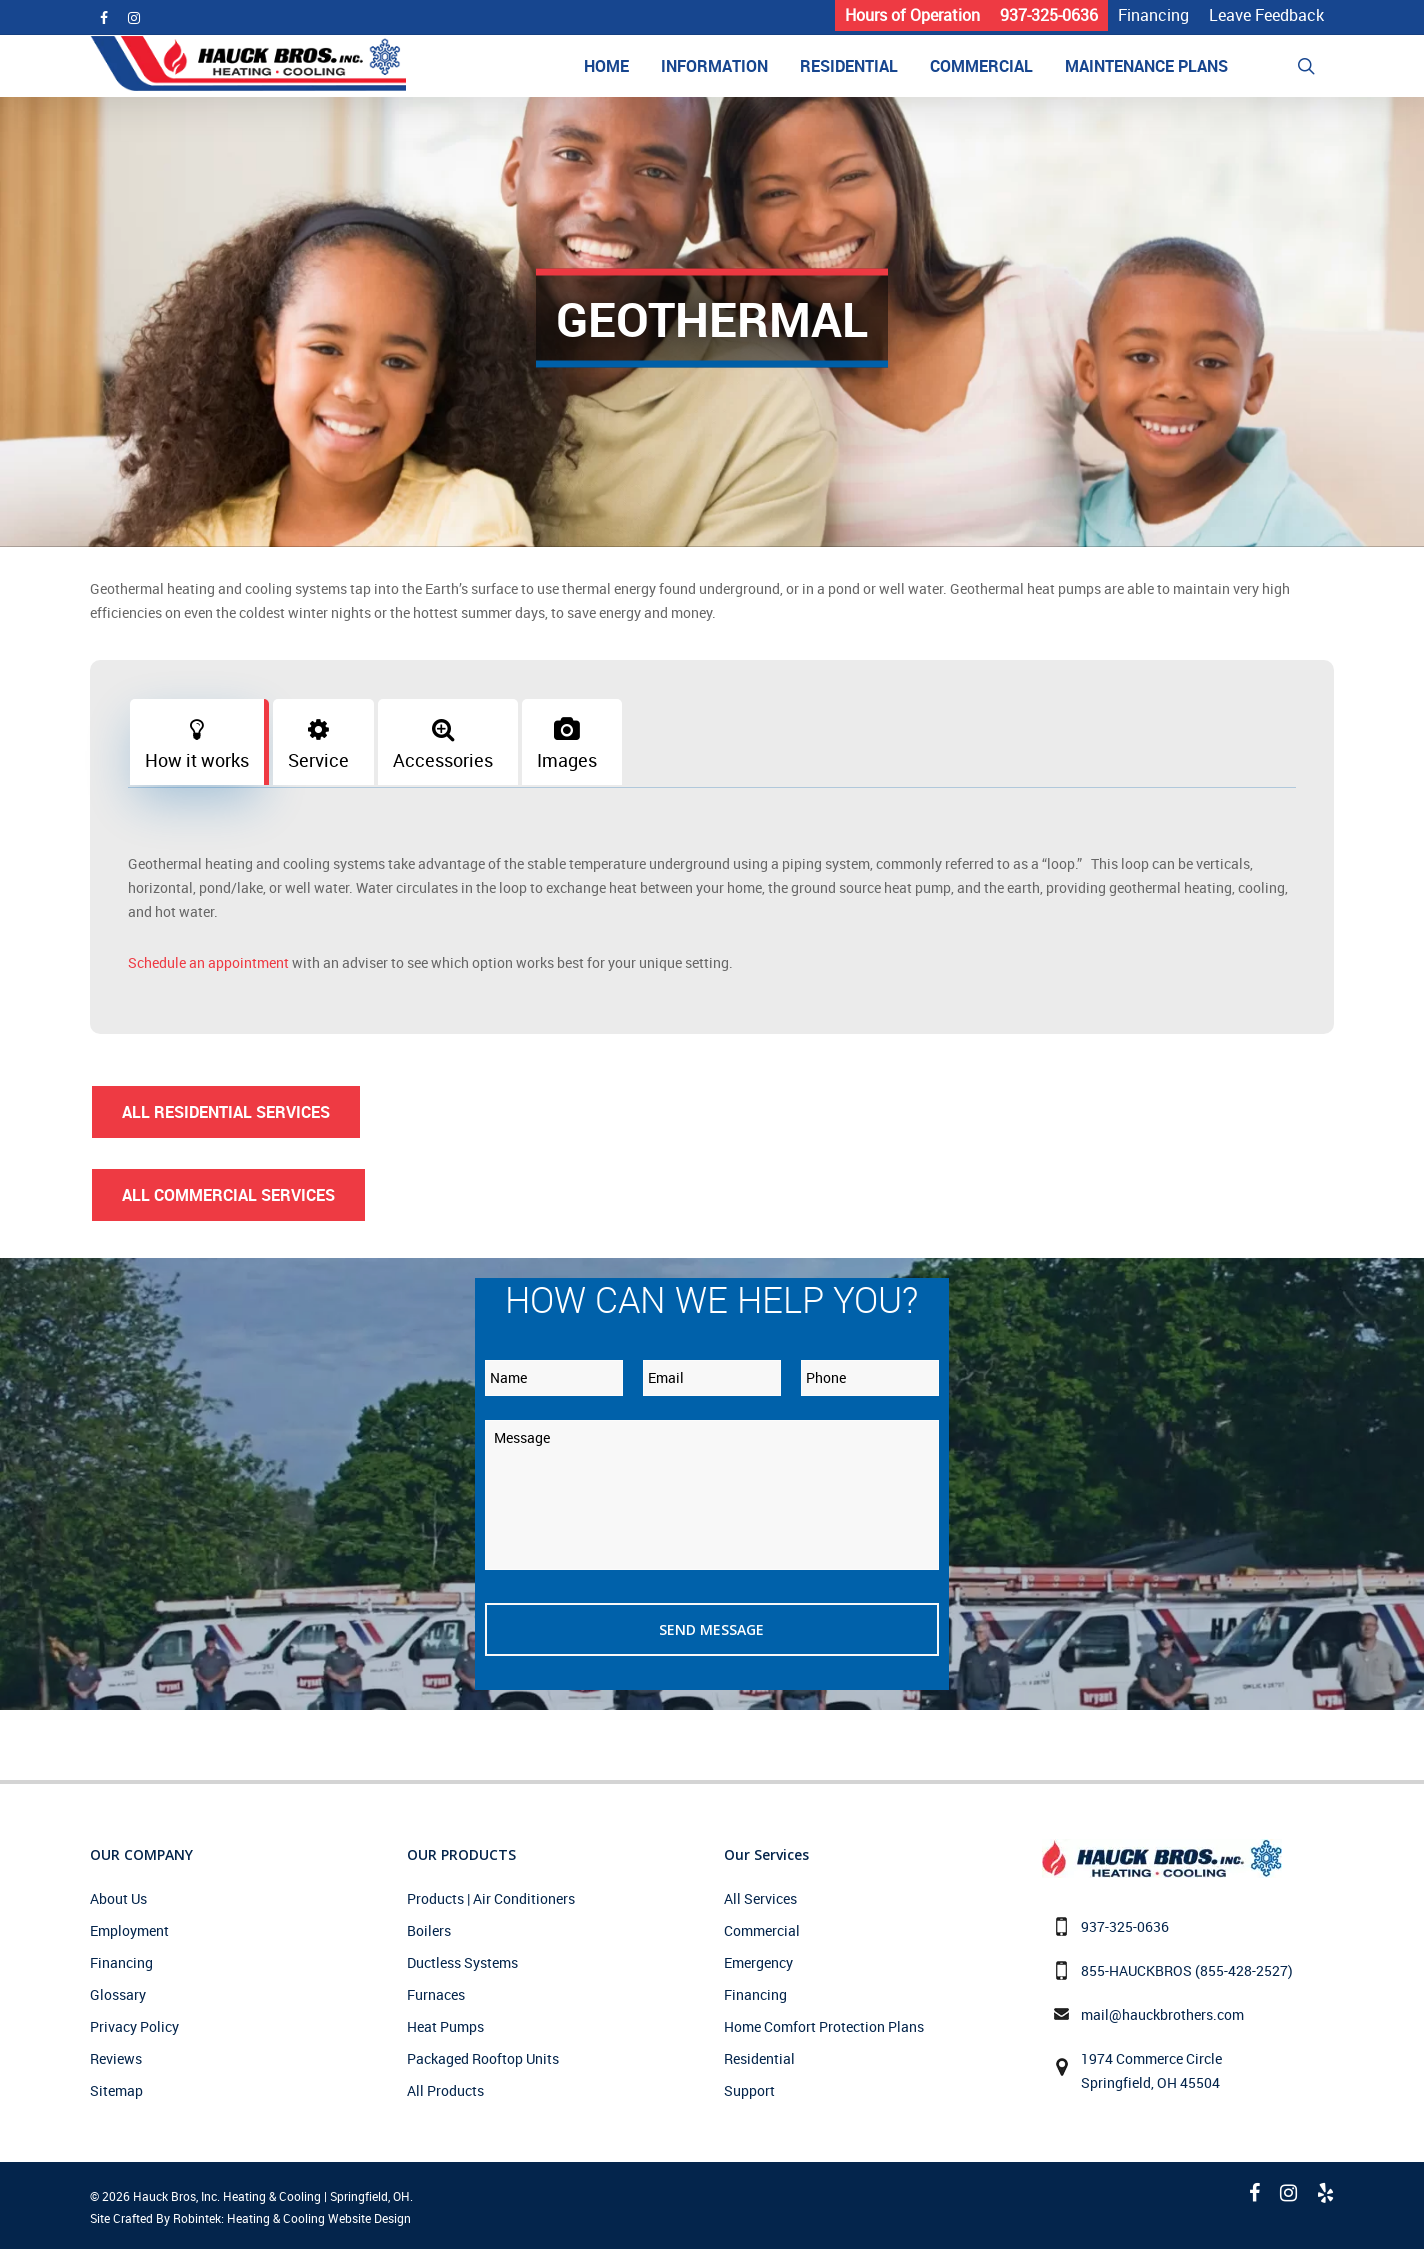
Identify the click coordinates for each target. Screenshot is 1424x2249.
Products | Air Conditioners (491, 1898)
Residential (759, 2058)
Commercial (762, 1930)
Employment (129, 1930)
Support (749, 2090)
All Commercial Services (228, 1195)
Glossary (118, 1994)
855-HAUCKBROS (1136, 1970)
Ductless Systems (462, 1962)
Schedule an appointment (185, 962)
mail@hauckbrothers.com (1162, 2014)
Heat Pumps (445, 2026)
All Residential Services (226, 1112)
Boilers (429, 1930)
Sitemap (116, 2090)
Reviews (116, 2058)
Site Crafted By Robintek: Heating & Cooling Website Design (250, 2218)
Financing (121, 1962)
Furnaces (436, 1994)
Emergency (758, 1962)
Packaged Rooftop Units (483, 2058)
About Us (118, 1898)
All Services (760, 1898)
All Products (445, 2090)
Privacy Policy (134, 2026)
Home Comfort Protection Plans (824, 2026)
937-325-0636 (1125, 1926)
